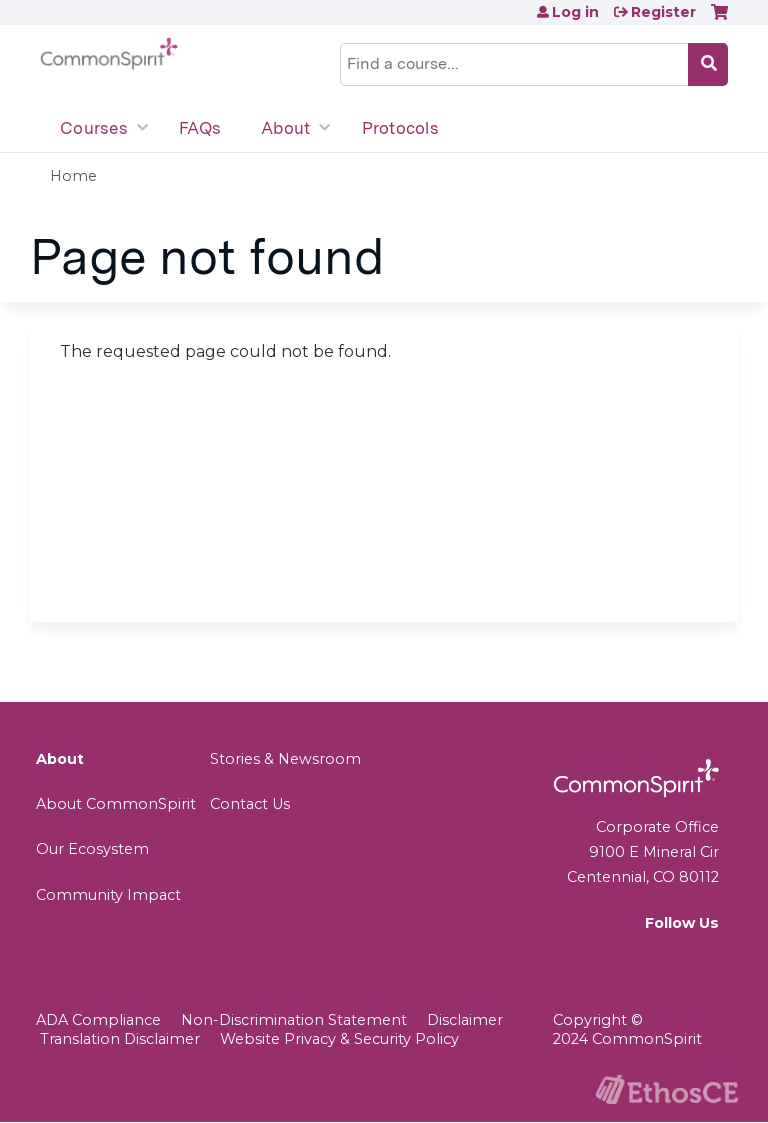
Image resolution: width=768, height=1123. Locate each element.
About (285, 128)
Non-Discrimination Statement (294, 1020)
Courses (94, 128)
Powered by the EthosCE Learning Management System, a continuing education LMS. (667, 1089)
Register (663, 12)
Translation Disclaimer (120, 1039)
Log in (575, 12)
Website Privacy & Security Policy (339, 1039)
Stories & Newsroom (285, 759)
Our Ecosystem (92, 849)
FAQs (200, 128)
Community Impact (108, 895)
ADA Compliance (98, 1020)
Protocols (400, 128)
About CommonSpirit (116, 804)
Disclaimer (465, 1020)
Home (73, 176)
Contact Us (250, 804)
